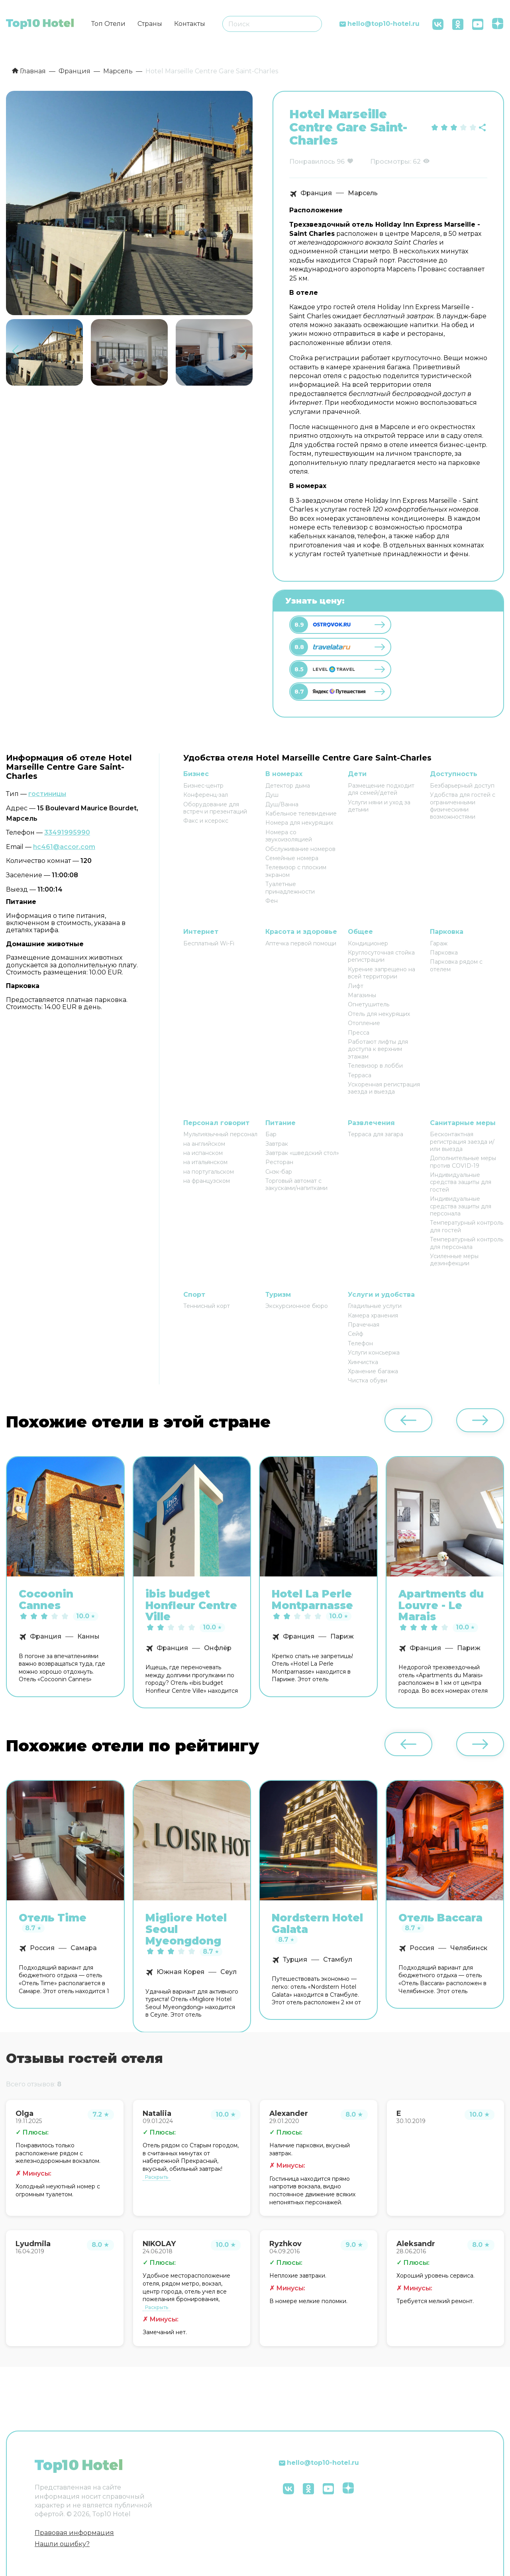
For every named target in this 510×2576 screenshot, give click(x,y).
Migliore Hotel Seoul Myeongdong (186, 1929)
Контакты (189, 23)
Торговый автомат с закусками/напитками (296, 1184)
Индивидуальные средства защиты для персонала (460, 1206)
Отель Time (52, 1918)
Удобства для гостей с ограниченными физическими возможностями (462, 805)
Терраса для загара (375, 1134)
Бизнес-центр (203, 785)
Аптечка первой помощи (300, 943)
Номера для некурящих (299, 822)
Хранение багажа (373, 1371)
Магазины (362, 995)
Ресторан (279, 1162)
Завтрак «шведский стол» (302, 1153)
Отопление (364, 1023)
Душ (272, 794)
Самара (84, 1948)
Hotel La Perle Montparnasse (312, 1599)
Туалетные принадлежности (290, 887)
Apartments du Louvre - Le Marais (441, 1605)
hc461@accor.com (64, 847)
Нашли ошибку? (62, 2544)
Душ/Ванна (281, 804)
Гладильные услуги (375, 1306)
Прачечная (363, 1324)
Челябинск (468, 1948)
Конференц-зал (205, 794)
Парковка (444, 952)
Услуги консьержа (374, 1352)
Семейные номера (291, 858)
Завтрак (276, 1143)
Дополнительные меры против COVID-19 (463, 1162)
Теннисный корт (206, 1306)
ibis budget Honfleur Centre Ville (191, 1605)
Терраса (359, 1075)
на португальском (208, 1171)
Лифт (355, 986)
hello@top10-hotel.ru (383, 23)
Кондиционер (368, 943)
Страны (149, 23)
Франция (316, 193)
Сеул (228, 1971)
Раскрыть (156, 2177)
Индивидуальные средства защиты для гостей (460, 1182)
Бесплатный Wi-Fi (208, 943)
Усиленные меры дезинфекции (454, 1260)
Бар (271, 1134)
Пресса (358, 1032)
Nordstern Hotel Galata (317, 1923)
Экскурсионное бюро (296, 1306)
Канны (88, 1636)
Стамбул (337, 1959)
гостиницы (47, 794)
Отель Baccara (440, 1918)
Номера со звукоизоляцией (288, 836)
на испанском (203, 1153)
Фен (271, 900)
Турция (295, 1959)
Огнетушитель (368, 1004)
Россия (42, 1948)
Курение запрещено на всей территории (381, 973)
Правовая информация (74, 2533)
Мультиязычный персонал (220, 1134)
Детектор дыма (287, 785)
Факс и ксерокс (205, 820)
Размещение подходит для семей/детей (381, 789)
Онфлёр (217, 1647)
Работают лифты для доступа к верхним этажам (378, 1049)
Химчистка (363, 1362)
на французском (206, 1180)
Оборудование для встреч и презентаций (215, 808)
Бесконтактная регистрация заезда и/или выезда (462, 1142)
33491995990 (67, 832)
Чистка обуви (367, 1380)
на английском (204, 1143)
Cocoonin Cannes (46, 1599)
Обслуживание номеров (300, 849)
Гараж (438, 943)
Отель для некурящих (379, 1013)
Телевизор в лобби (375, 1065)
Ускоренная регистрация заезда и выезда (384, 1088)
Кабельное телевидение (301, 813)
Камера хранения (373, 1315)
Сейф (355, 1333)
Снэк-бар (278, 1171)
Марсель (363, 193)
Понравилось (312, 161)
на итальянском (205, 1162)
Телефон (360, 1343)
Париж (342, 1636)
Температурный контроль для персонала (466, 1243)
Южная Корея (180, 1971)
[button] (243, 351)
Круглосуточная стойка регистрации (381, 956)
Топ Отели (108, 23)
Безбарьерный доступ (462, 785)
